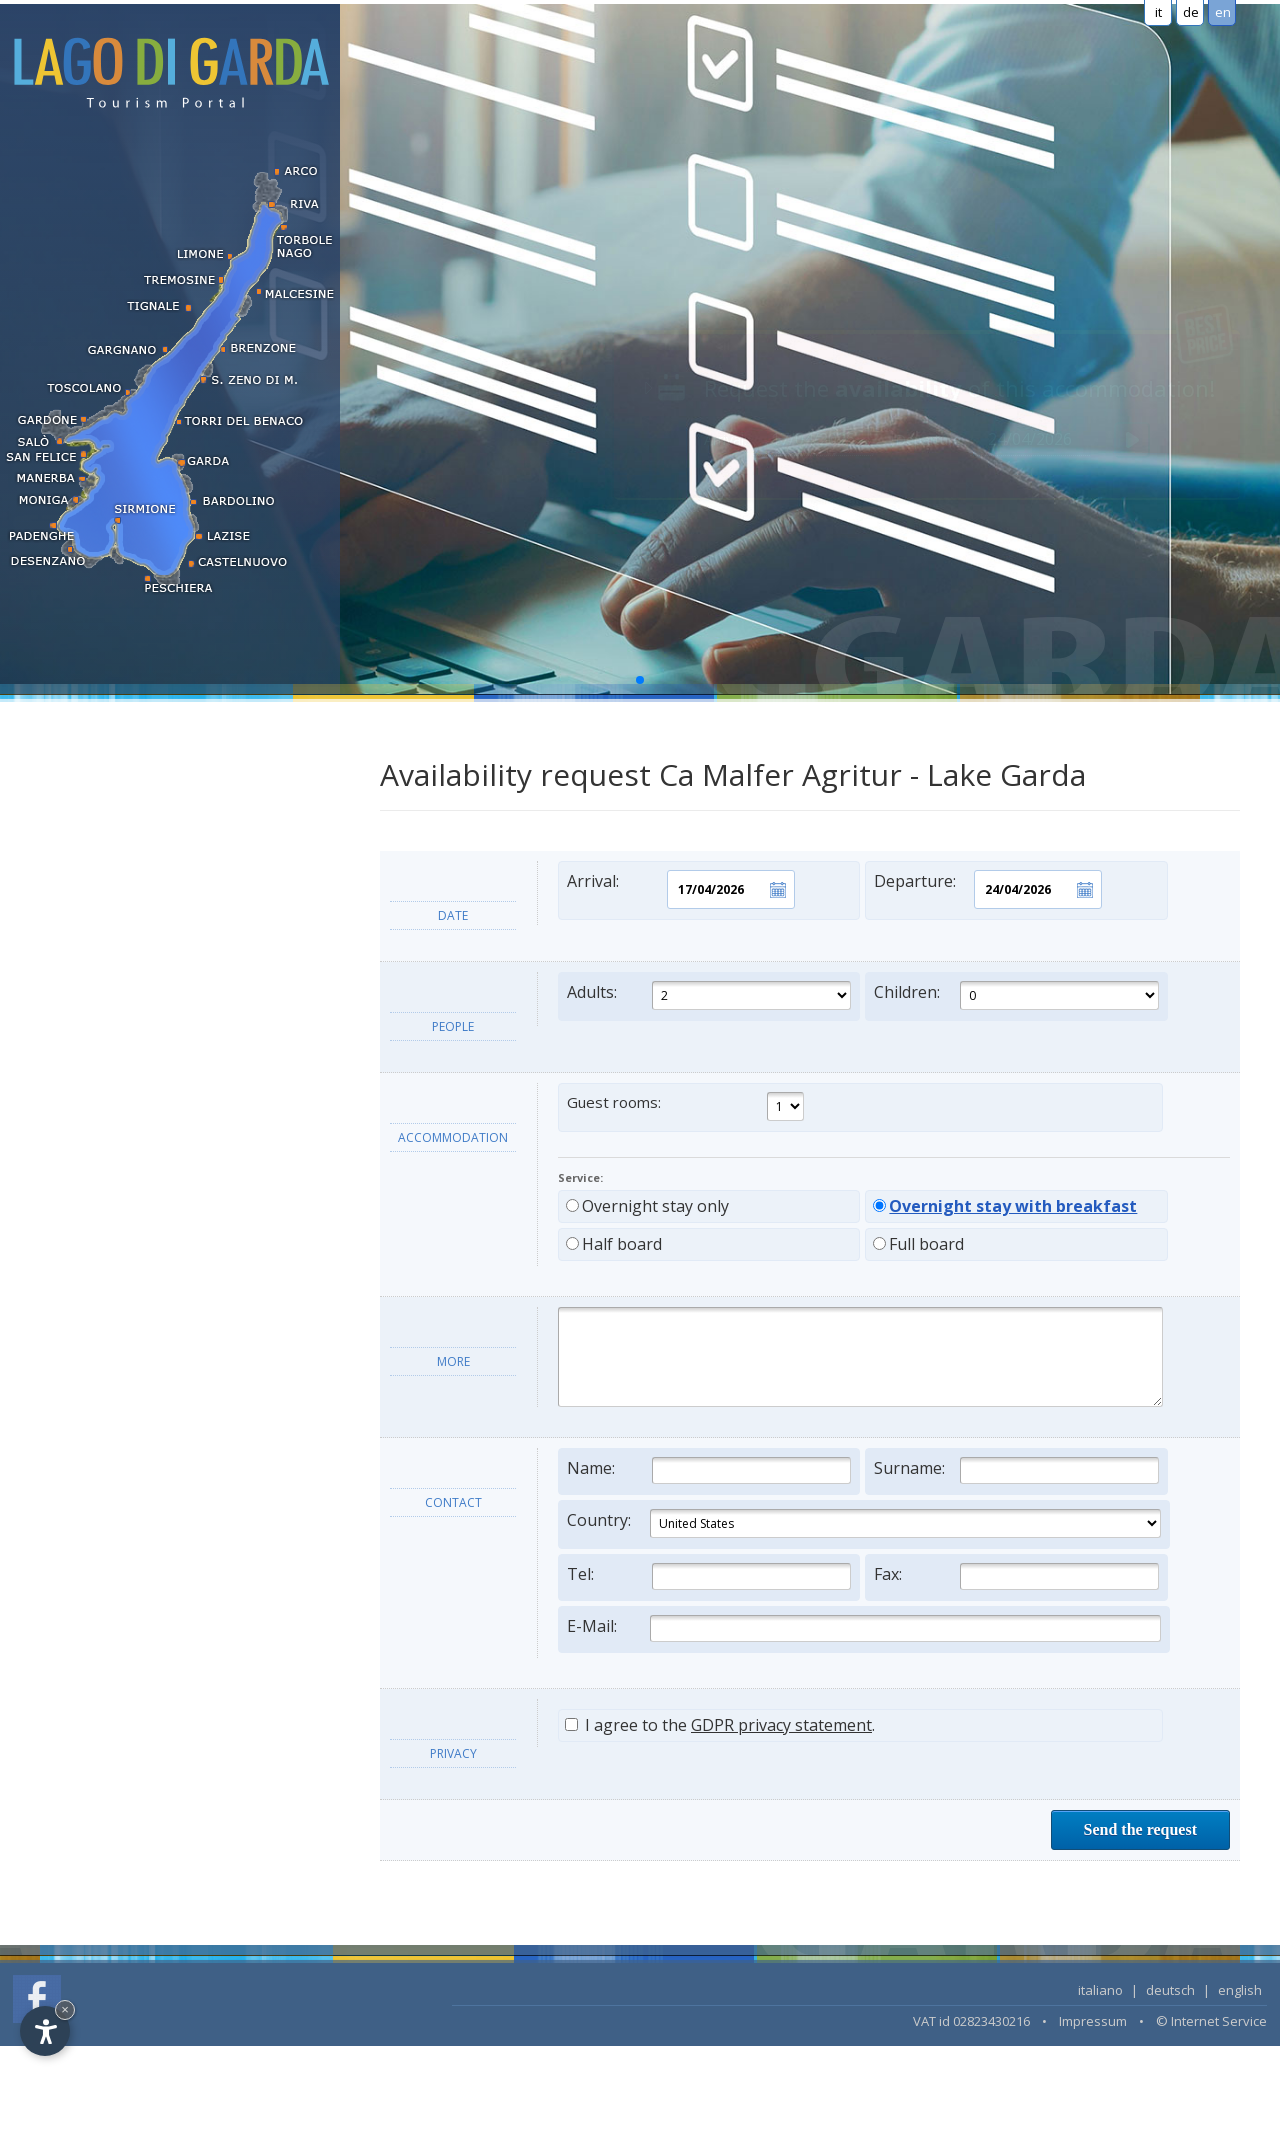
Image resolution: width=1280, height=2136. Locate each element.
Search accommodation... (108, 1076)
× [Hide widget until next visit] (65, 2009)
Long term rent (75, 959)
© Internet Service (1211, 2021)
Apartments (64, 802)
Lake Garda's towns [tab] (88, 1224)
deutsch (1170, 1990)
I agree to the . (720, 1725)
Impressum (1093, 2021)
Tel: (709, 1576)
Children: (1016, 995)
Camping (54, 920)
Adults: (709, 995)
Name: (709, 1470)
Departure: (988, 889)
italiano (1100, 1990)
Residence (59, 763)
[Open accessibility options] (45, 2031)
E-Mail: (864, 1628)
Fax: (1016, 1576)
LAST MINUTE (72, 1037)
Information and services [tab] (108, 1147)
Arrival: (681, 889)
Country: (864, 1523)
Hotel (43, 724)
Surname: (1016, 1470)
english (1240, 1990)
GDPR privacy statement (781, 1725)
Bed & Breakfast (80, 880)
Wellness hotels (76, 998)
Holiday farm (67, 841)
